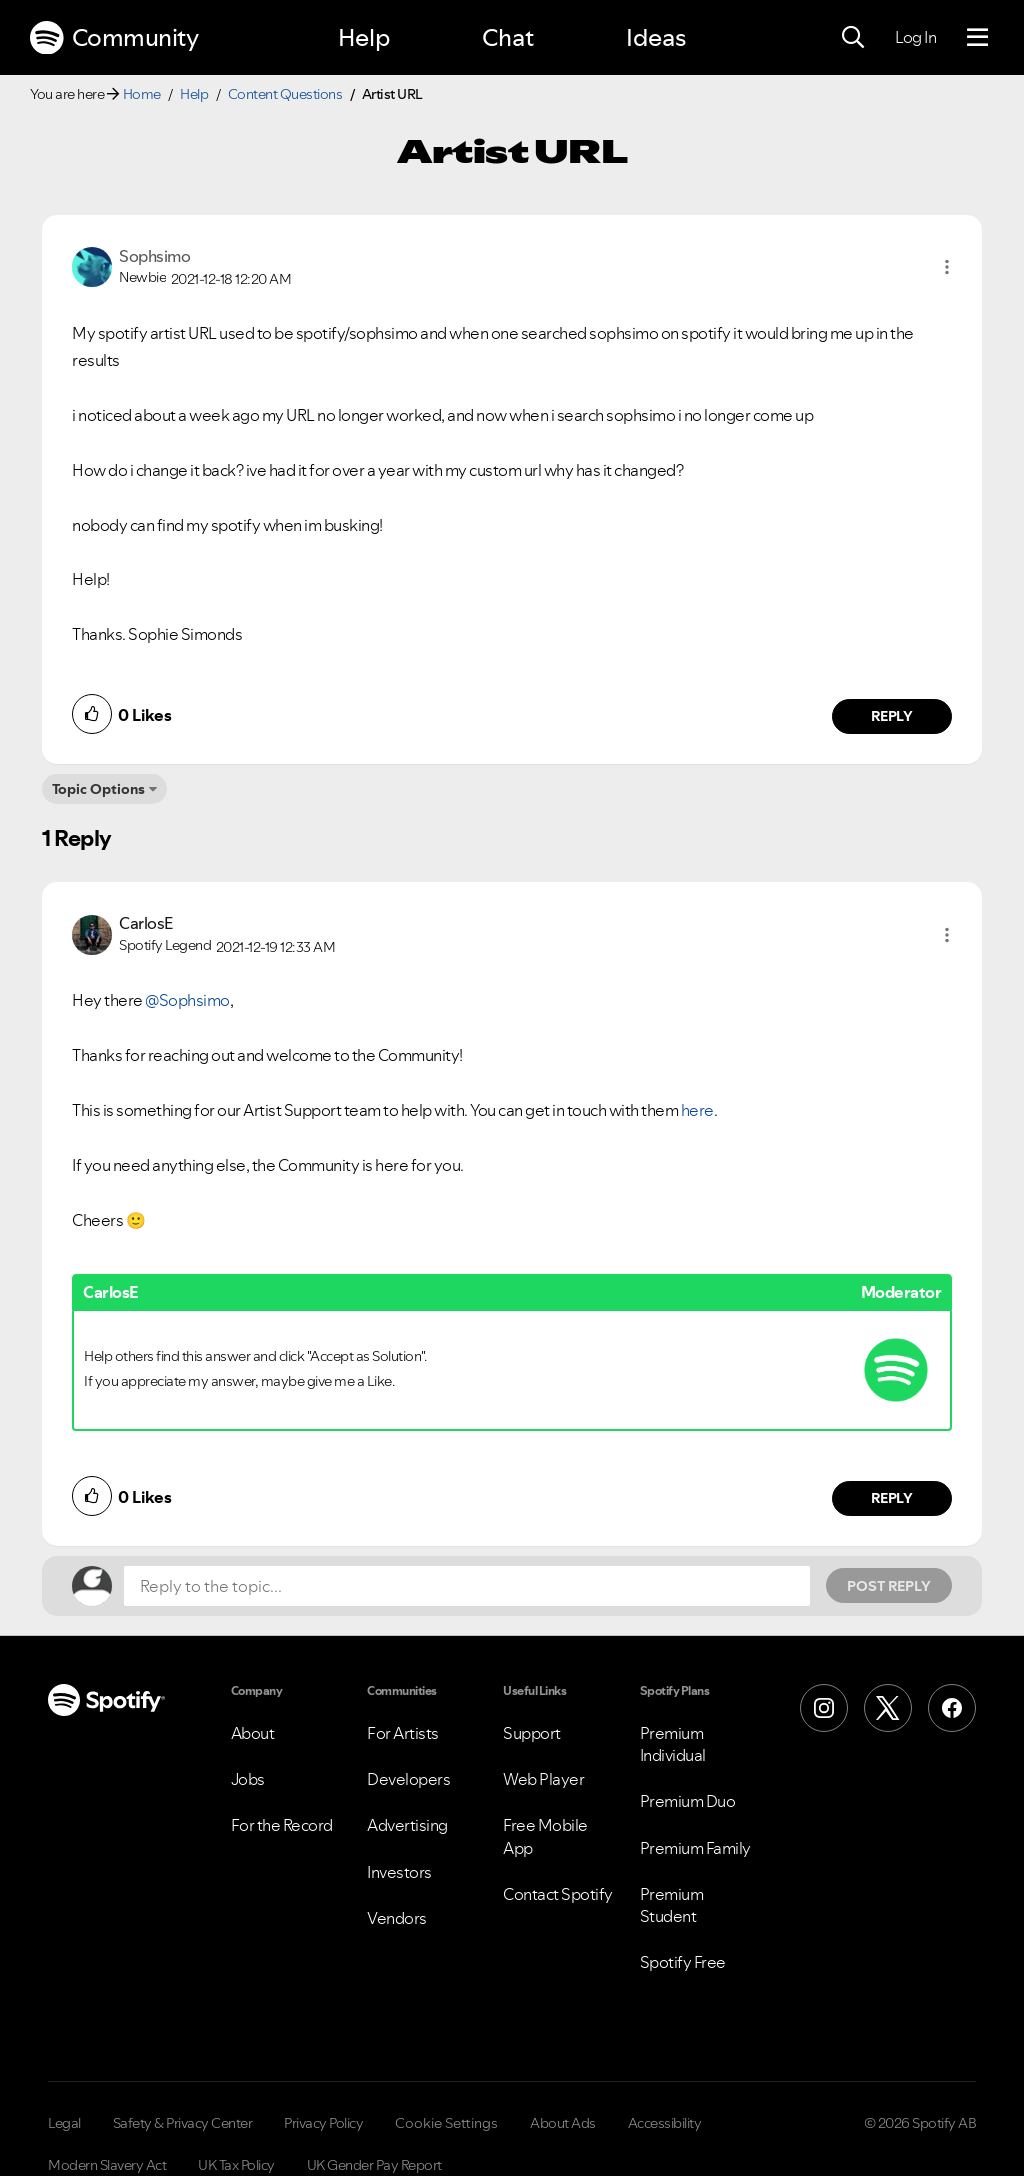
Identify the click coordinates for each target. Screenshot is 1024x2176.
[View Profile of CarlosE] (146, 923)
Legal (64, 2123)
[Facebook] (952, 1708)
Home (142, 94)
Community (114, 38)
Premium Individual (673, 1744)
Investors (399, 1872)
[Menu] (977, 38)
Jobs (248, 1779)
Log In (915, 37)
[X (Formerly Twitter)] (888, 1708)
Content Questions (285, 94)
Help (364, 37)
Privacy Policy (323, 2123)
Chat (508, 37)
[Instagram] (824, 1708)
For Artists (403, 1733)
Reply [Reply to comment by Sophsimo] (892, 716)
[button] (947, 267)
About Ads (563, 2123)
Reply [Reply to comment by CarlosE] (892, 1498)
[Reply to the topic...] (467, 1586)
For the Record (282, 1825)
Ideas (656, 37)
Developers (408, 1779)
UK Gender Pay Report (374, 2165)
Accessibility (665, 2123)
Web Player (543, 1779)
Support (532, 1733)
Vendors (397, 1918)
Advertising (407, 1825)
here (697, 1110)
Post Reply (889, 1586)
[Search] (853, 38)
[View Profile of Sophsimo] (154, 256)
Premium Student (672, 1905)
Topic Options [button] (98, 789)
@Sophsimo (187, 1000)
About (253, 1733)
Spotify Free (683, 1962)
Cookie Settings (446, 2123)
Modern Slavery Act (107, 2165)
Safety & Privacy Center (183, 2123)
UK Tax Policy (236, 2165)
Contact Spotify (558, 1894)
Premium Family (695, 1848)
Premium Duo (688, 1801)
